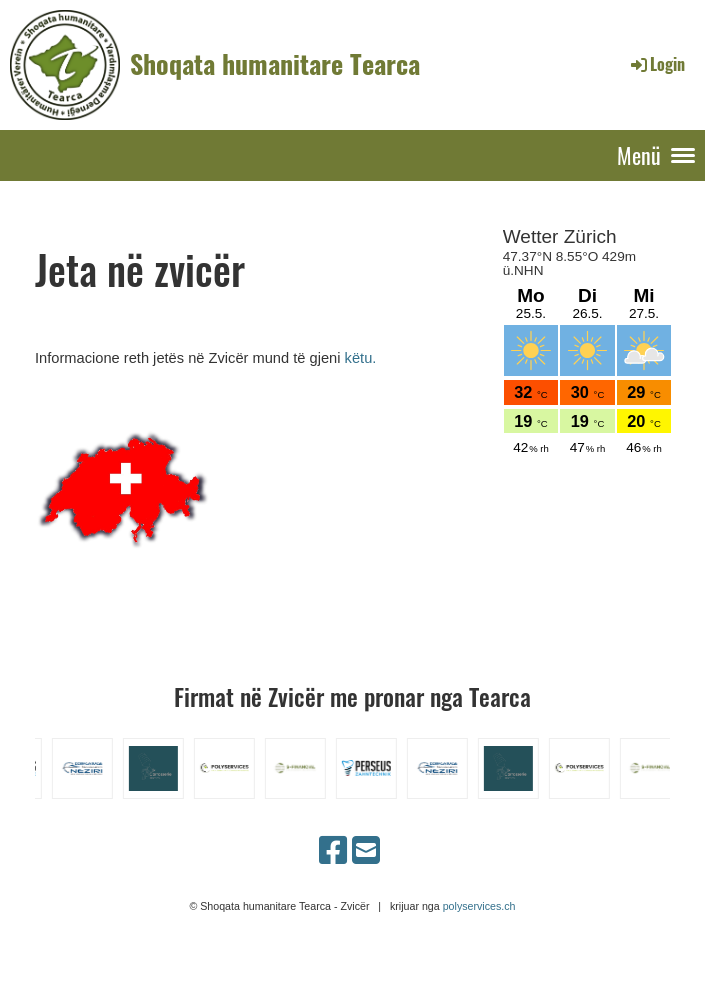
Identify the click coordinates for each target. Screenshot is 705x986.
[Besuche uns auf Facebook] (333, 851)
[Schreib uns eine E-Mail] (366, 851)
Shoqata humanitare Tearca (275, 64)
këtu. (361, 358)
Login (656, 64)
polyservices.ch (479, 906)
